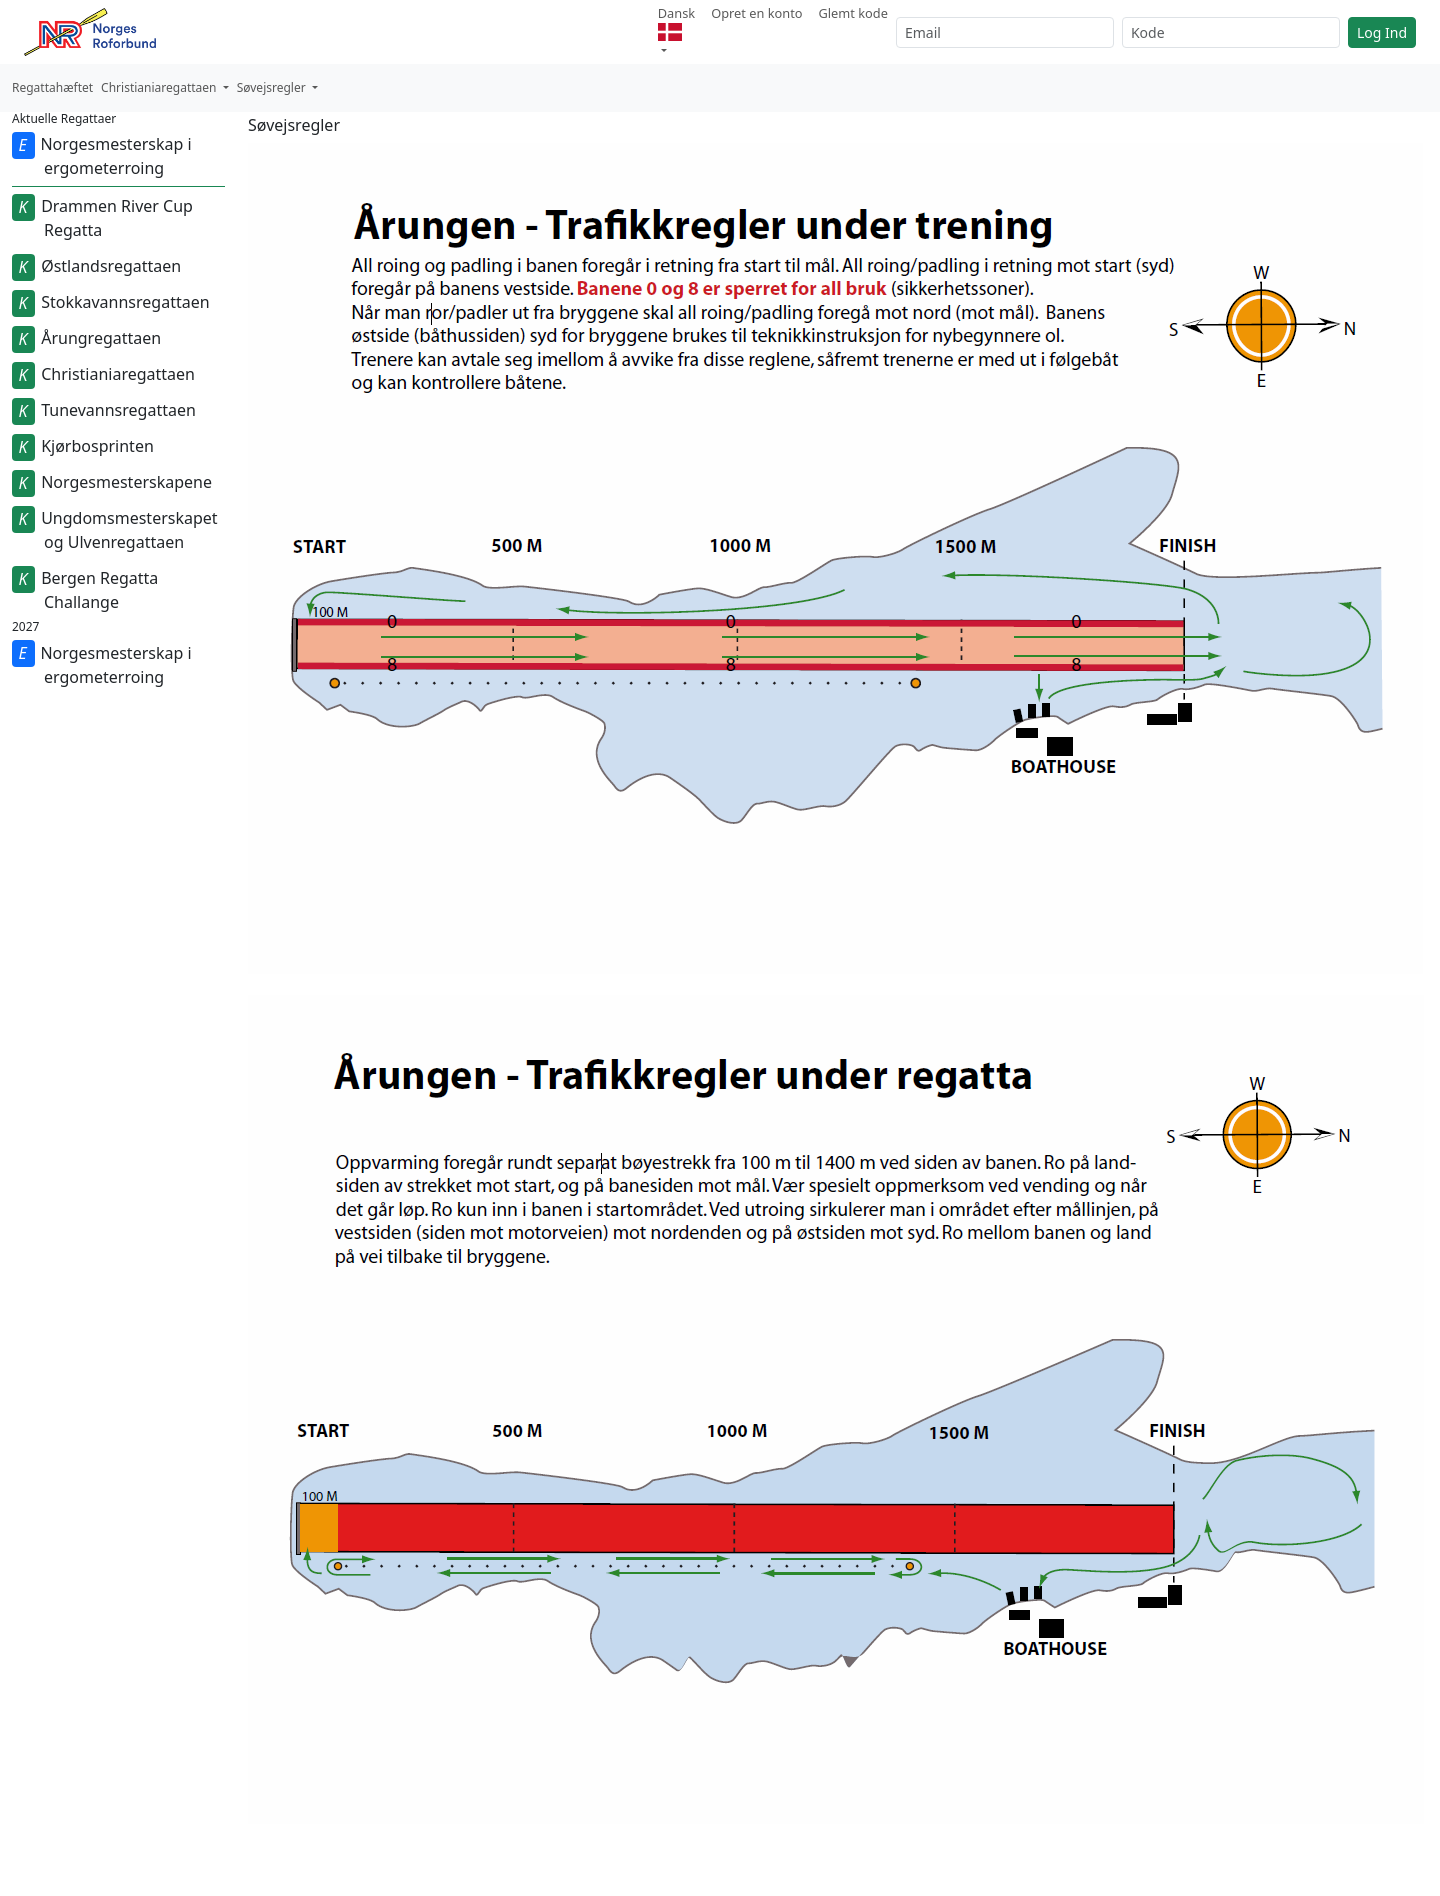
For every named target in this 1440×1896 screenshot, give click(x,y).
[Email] (1005, 32)
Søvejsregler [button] (273, 87)
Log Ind (1382, 32)
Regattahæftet (52, 87)
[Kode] (1231, 32)
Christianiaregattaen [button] (160, 87)
